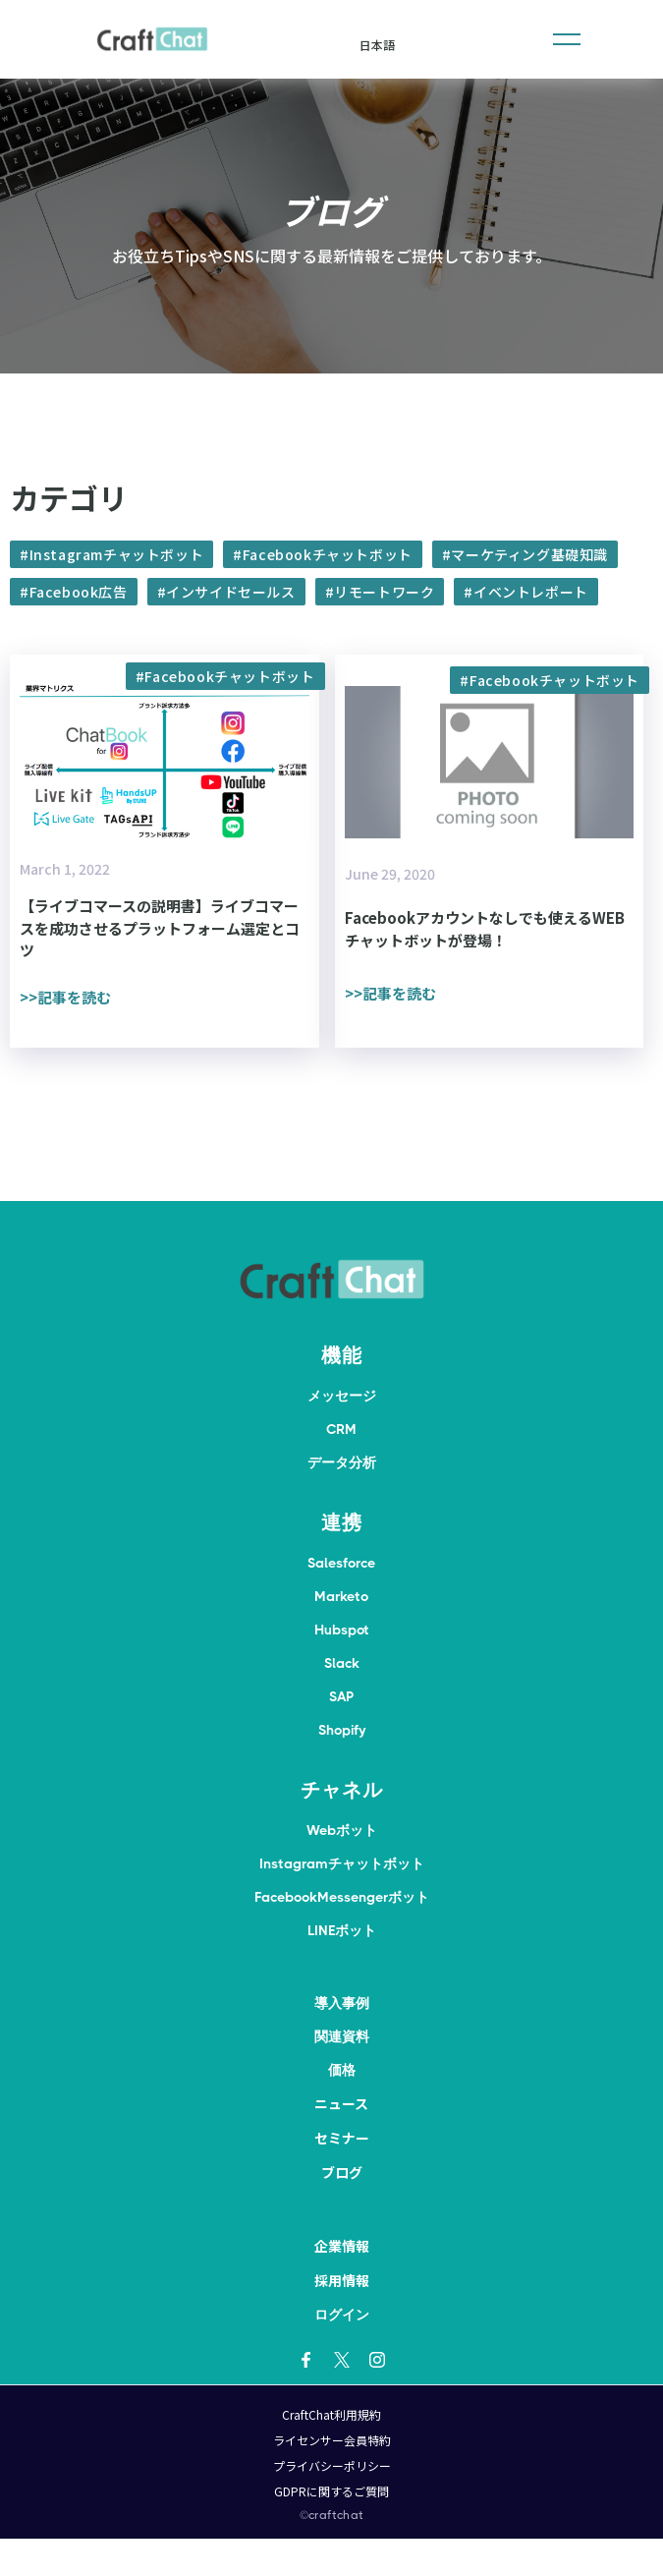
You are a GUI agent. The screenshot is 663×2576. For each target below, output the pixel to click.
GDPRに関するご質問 (331, 2491)
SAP (341, 1696)
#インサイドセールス (226, 591)
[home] (152, 39)
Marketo (341, 1596)
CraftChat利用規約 (331, 2414)
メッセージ (341, 1395)
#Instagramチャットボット (111, 554)
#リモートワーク (380, 591)
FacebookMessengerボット (341, 1897)
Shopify (341, 1730)
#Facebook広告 (74, 591)
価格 (342, 2070)
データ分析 (341, 1462)
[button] (566, 39)
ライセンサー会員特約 (332, 2440)
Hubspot (341, 1629)
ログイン (341, 2314)
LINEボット (341, 1930)
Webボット (341, 1830)
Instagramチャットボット (341, 1863)
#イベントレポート (525, 591)
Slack (341, 1663)
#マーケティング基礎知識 (525, 554)
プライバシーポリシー (332, 2465)
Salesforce (341, 1563)
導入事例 (341, 2003)
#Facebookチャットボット (323, 554)
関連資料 (341, 2036)
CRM (341, 1429)
